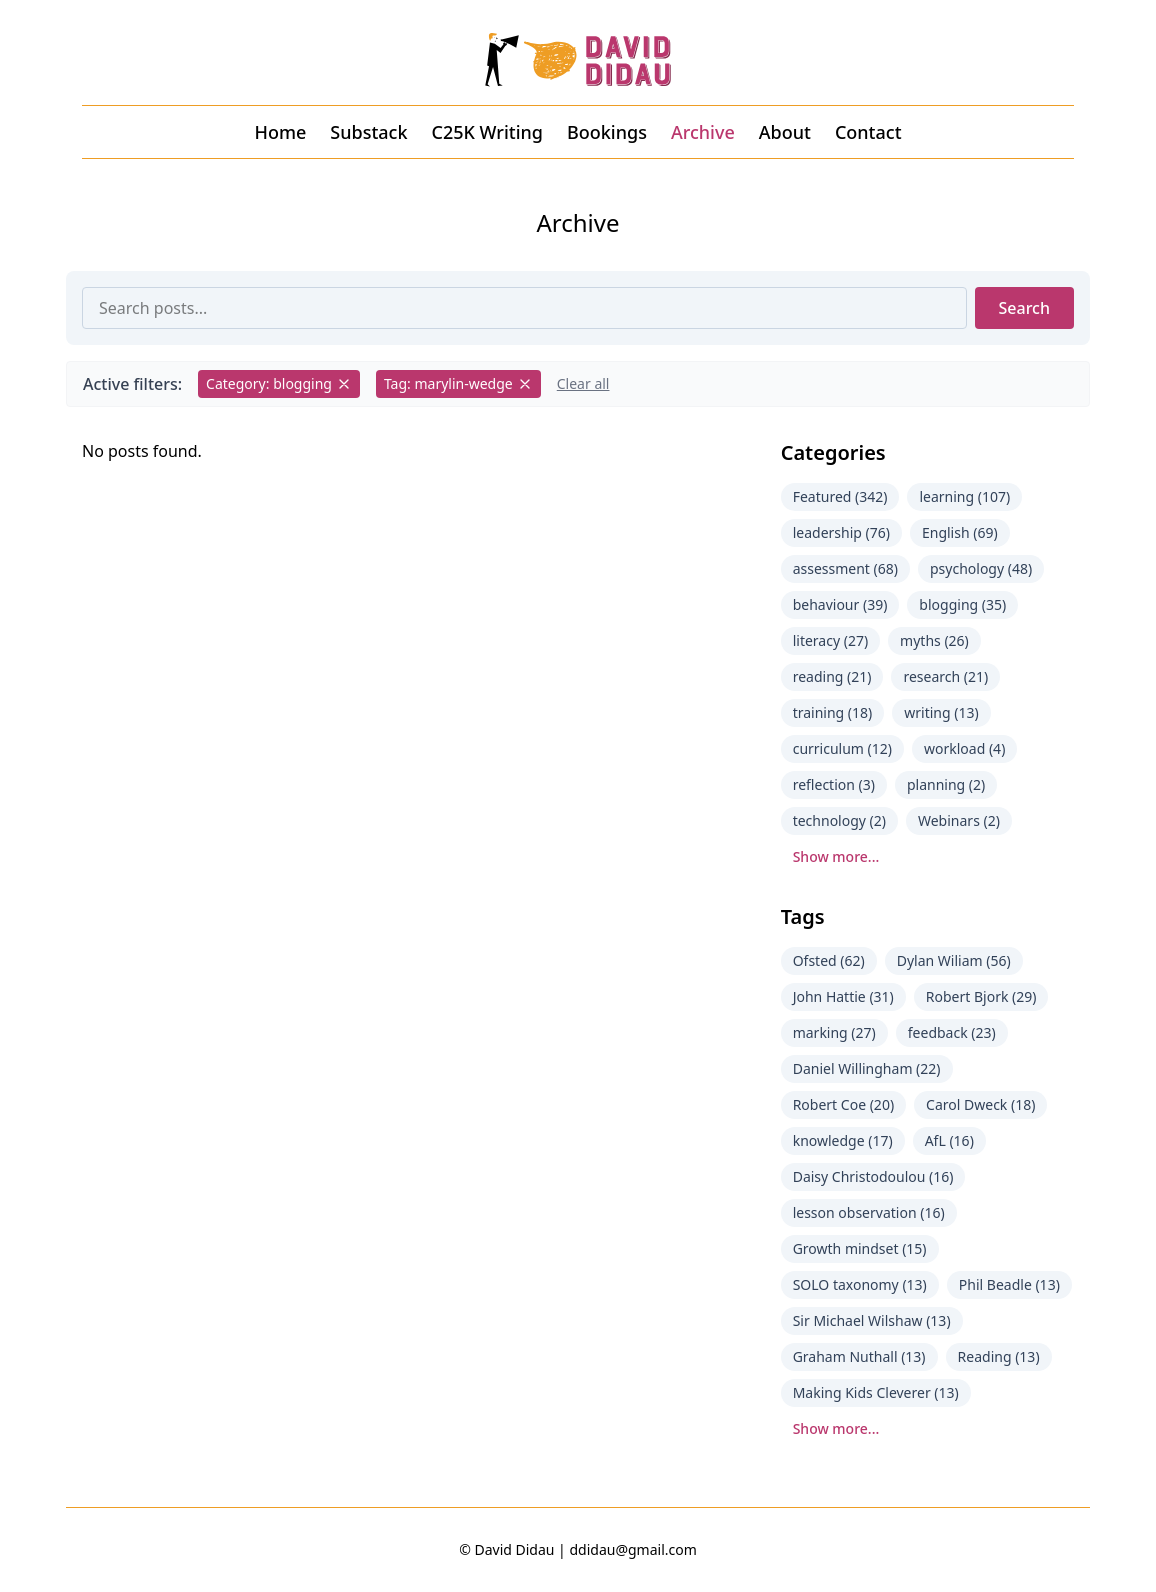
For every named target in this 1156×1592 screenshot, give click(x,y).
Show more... (836, 856)
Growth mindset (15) (860, 1248)
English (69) (960, 532)
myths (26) (934, 640)
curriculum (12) (842, 748)
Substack (368, 132)
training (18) (833, 712)
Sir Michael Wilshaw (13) (872, 1320)
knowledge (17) (843, 1140)
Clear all (583, 383)
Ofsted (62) (829, 960)
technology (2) (839, 820)
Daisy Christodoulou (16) (873, 1176)
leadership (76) (841, 532)
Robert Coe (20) (843, 1104)
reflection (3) (834, 784)
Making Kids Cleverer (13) (876, 1392)
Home (280, 132)
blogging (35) (962, 604)
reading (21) (832, 676)
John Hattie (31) (843, 996)
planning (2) (946, 784)
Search (1024, 308)
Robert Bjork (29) (981, 996)
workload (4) (964, 748)
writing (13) (941, 712)
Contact (868, 132)
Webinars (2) (959, 820)
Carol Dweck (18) (980, 1104)
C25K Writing (487, 132)
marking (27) (834, 1032)
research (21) (945, 676)
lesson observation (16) (869, 1212)
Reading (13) (999, 1356)
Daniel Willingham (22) (867, 1068)
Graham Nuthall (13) (859, 1356)
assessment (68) (845, 568)
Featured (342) (840, 496)
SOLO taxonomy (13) (860, 1284)
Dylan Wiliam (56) (954, 960)
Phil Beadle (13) (1009, 1284)
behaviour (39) (840, 604)
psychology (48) (981, 568)
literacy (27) (830, 640)
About (785, 132)
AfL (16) (949, 1140)
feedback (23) (952, 1032)
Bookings (607, 132)
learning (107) (964, 496)
